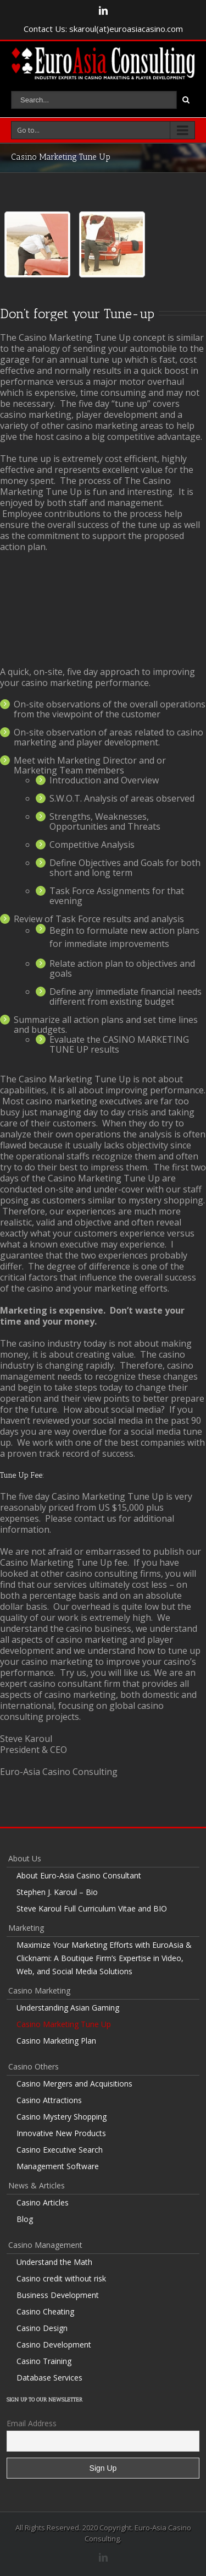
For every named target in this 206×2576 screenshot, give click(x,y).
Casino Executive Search (59, 2149)
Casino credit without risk (61, 2278)
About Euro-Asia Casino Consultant (78, 1875)
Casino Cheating (45, 2311)
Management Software (57, 2166)
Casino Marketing (39, 1990)
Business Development (57, 2295)
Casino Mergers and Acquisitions (74, 2083)
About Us (24, 1858)
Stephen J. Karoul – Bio (57, 1892)
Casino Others (33, 2066)
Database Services (49, 2377)
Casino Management (45, 2245)
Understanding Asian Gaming (67, 2007)
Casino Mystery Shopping (61, 2116)
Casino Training (43, 2361)
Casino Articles (42, 2202)
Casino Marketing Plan (56, 2040)
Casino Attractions (49, 2100)
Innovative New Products (61, 2133)
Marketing (26, 1928)
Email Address (32, 2423)
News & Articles (36, 2185)
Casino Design (42, 2328)
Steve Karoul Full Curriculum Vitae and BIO (91, 1908)
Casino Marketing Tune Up (63, 2024)
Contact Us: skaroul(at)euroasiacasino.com (103, 28)
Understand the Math (54, 2262)
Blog (24, 2219)
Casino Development (53, 2344)
